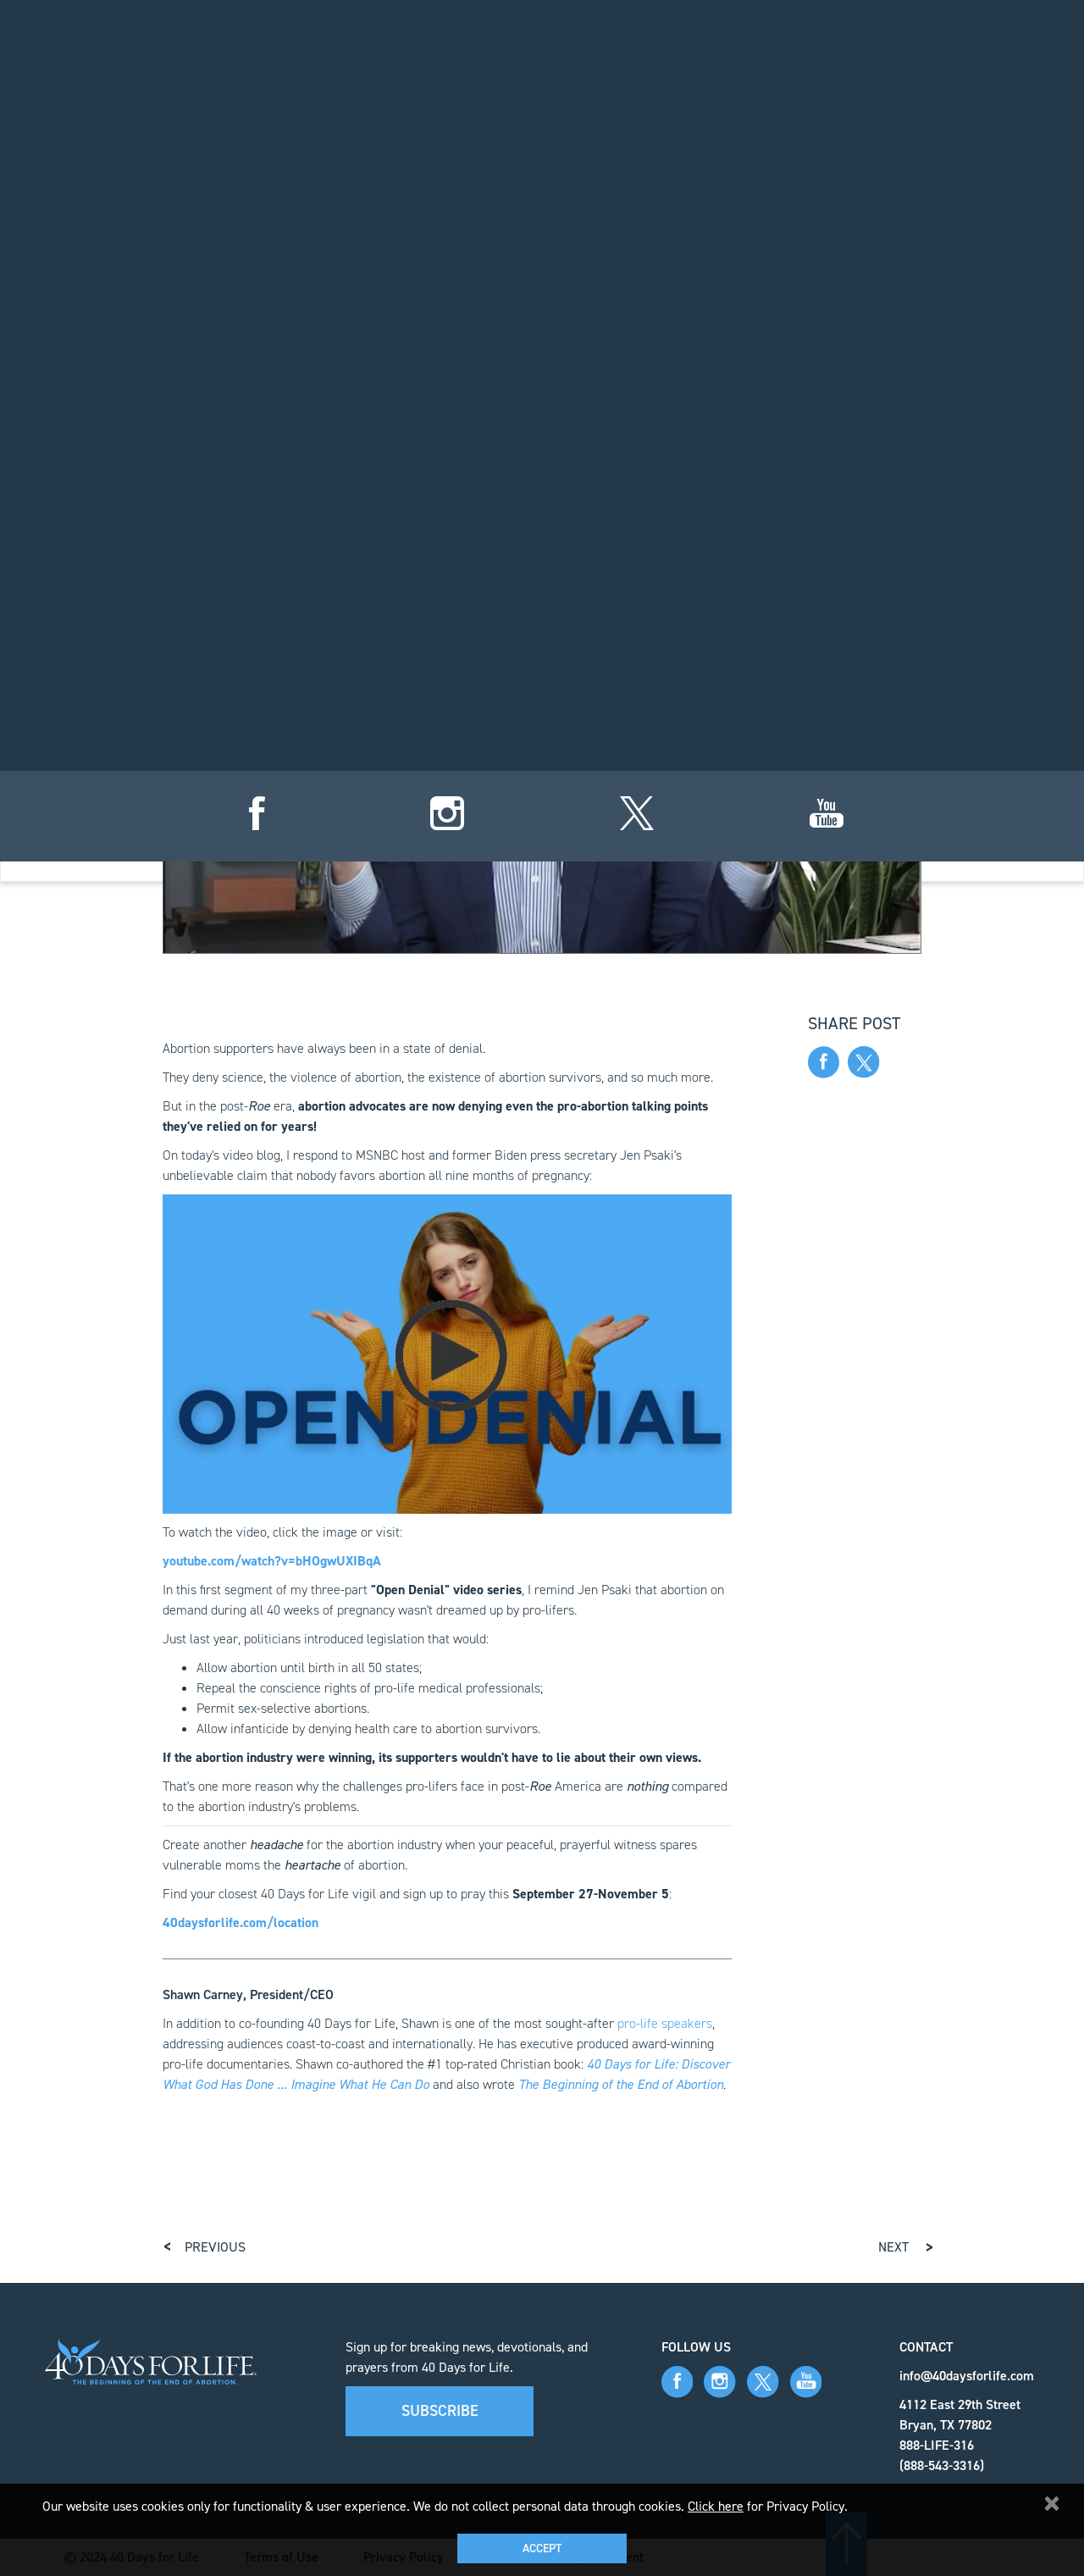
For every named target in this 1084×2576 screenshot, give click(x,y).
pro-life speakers (664, 2023)
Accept (542, 2548)
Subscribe (439, 2411)
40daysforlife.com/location (240, 1922)
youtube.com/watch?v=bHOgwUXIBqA (272, 1561)
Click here (716, 2506)
